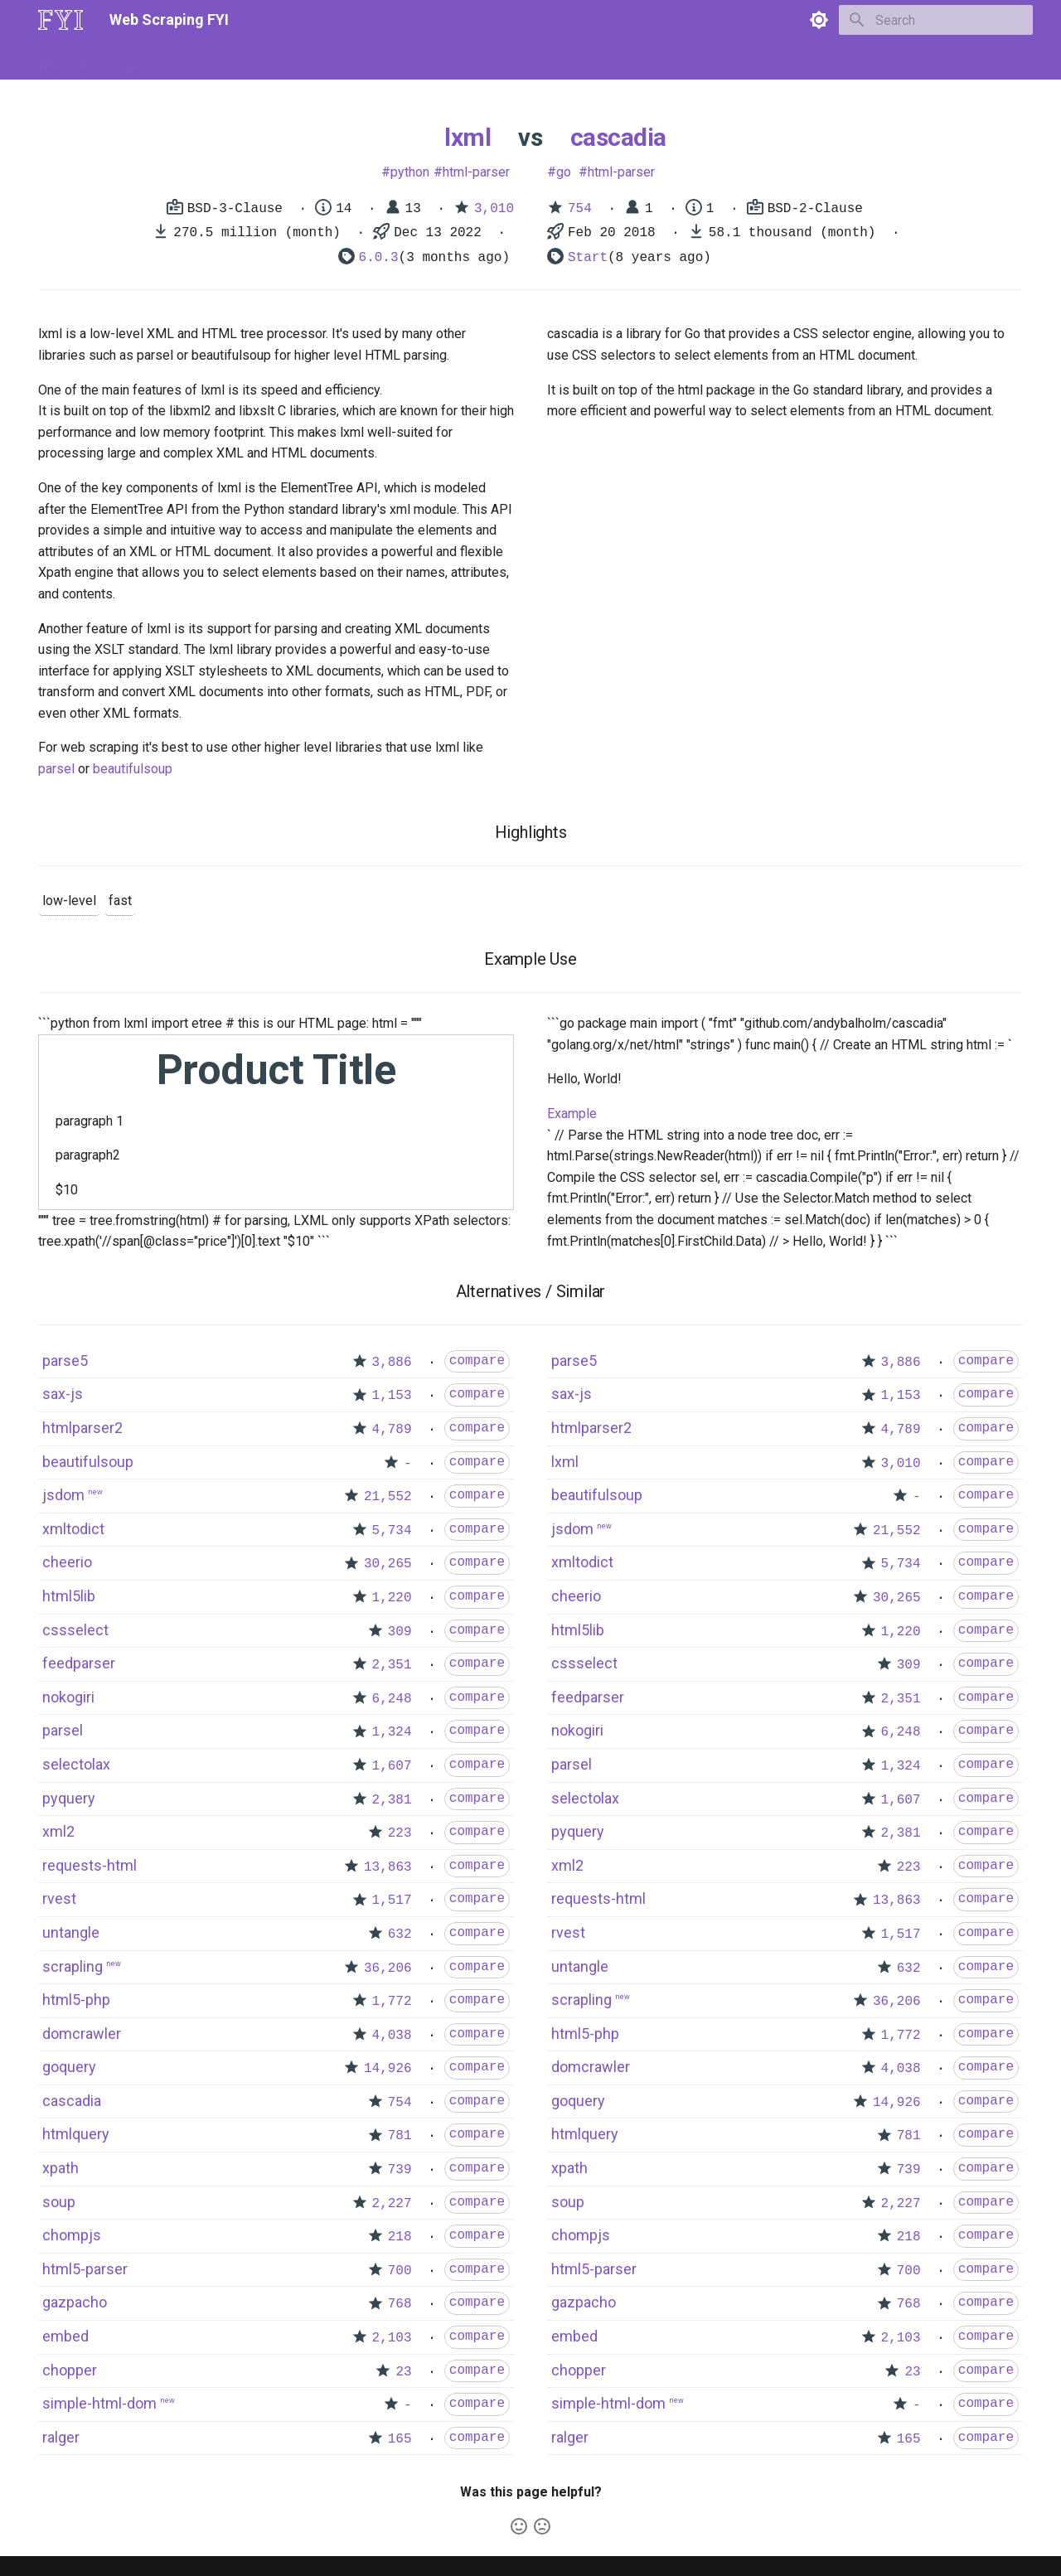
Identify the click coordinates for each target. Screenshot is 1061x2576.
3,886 (392, 1362)
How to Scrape (209, 60)
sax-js (62, 1393)
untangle (70, 1932)
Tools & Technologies (322, 60)
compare (477, 1361)
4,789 (392, 1430)
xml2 (58, 1831)
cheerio (67, 1562)
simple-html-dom (99, 2403)
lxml (467, 137)
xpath (60, 2168)
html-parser (476, 172)
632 (400, 1934)
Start (588, 258)
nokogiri (68, 1697)
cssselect (75, 1630)
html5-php (76, 1999)
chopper (69, 2370)
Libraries (419, 60)
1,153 (392, 1396)
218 (400, 2237)
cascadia (618, 137)
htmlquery (75, 2134)
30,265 (388, 1564)
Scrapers (485, 60)
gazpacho (74, 2302)
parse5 (65, 1360)
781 (400, 2136)
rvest (59, 1898)
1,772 (392, 2002)
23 (403, 2372)
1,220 (392, 1598)
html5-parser (85, 2269)
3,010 (494, 209)
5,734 (392, 1531)
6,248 (392, 1699)
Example (572, 1113)
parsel (56, 769)
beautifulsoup (132, 769)
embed (65, 2336)
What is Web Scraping (94, 60)
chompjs (71, 2235)
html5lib (68, 1596)
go (563, 172)
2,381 (392, 1800)
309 (400, 1632)
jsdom (63, 1494)
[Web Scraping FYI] (60, 19)
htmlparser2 (82, 1427)
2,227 (392, 2204)
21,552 (388, 1497)
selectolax (76, 1764)
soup (58, 2201)
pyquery (68, 1798)
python (409, 172)
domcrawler (81, 2033)
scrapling (72, 1966)
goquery (69, 2066)
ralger (61, 2437)
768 (400, 2304)
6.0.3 (379, 258)
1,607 (392, 1766)
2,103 (392, 2338)
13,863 (388, 1867)
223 (400, 1833)
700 (400, 2271)
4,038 (392, 2035)
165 (400, 2439)
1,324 (392, 1732)
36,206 (388, 1968)
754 (580, 209)
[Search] (936, 20)
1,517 (392, 1900)
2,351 (392, 1665)
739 (400, 2170)
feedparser (78, 1663)
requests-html (89, 1865)
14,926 (388, 2069)
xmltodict (73, 1528)
